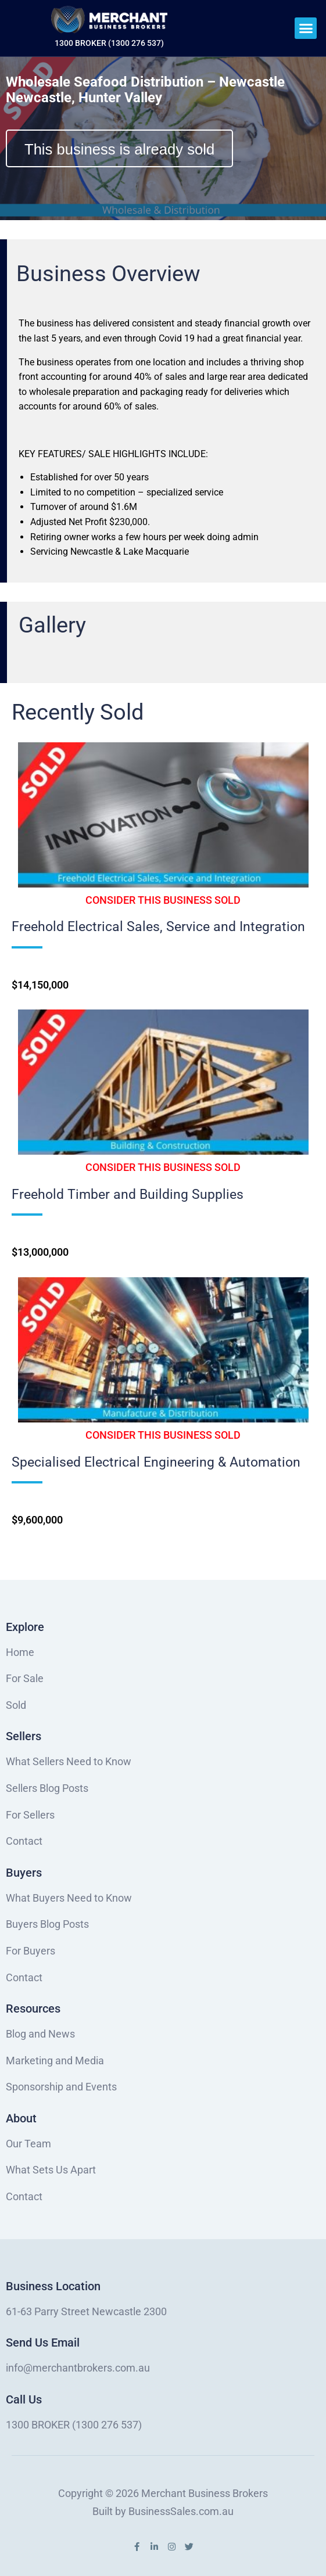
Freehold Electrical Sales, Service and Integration (158, 927)
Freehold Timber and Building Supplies (127, 1194)
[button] (306, 28)
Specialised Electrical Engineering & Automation (156, 1462)
